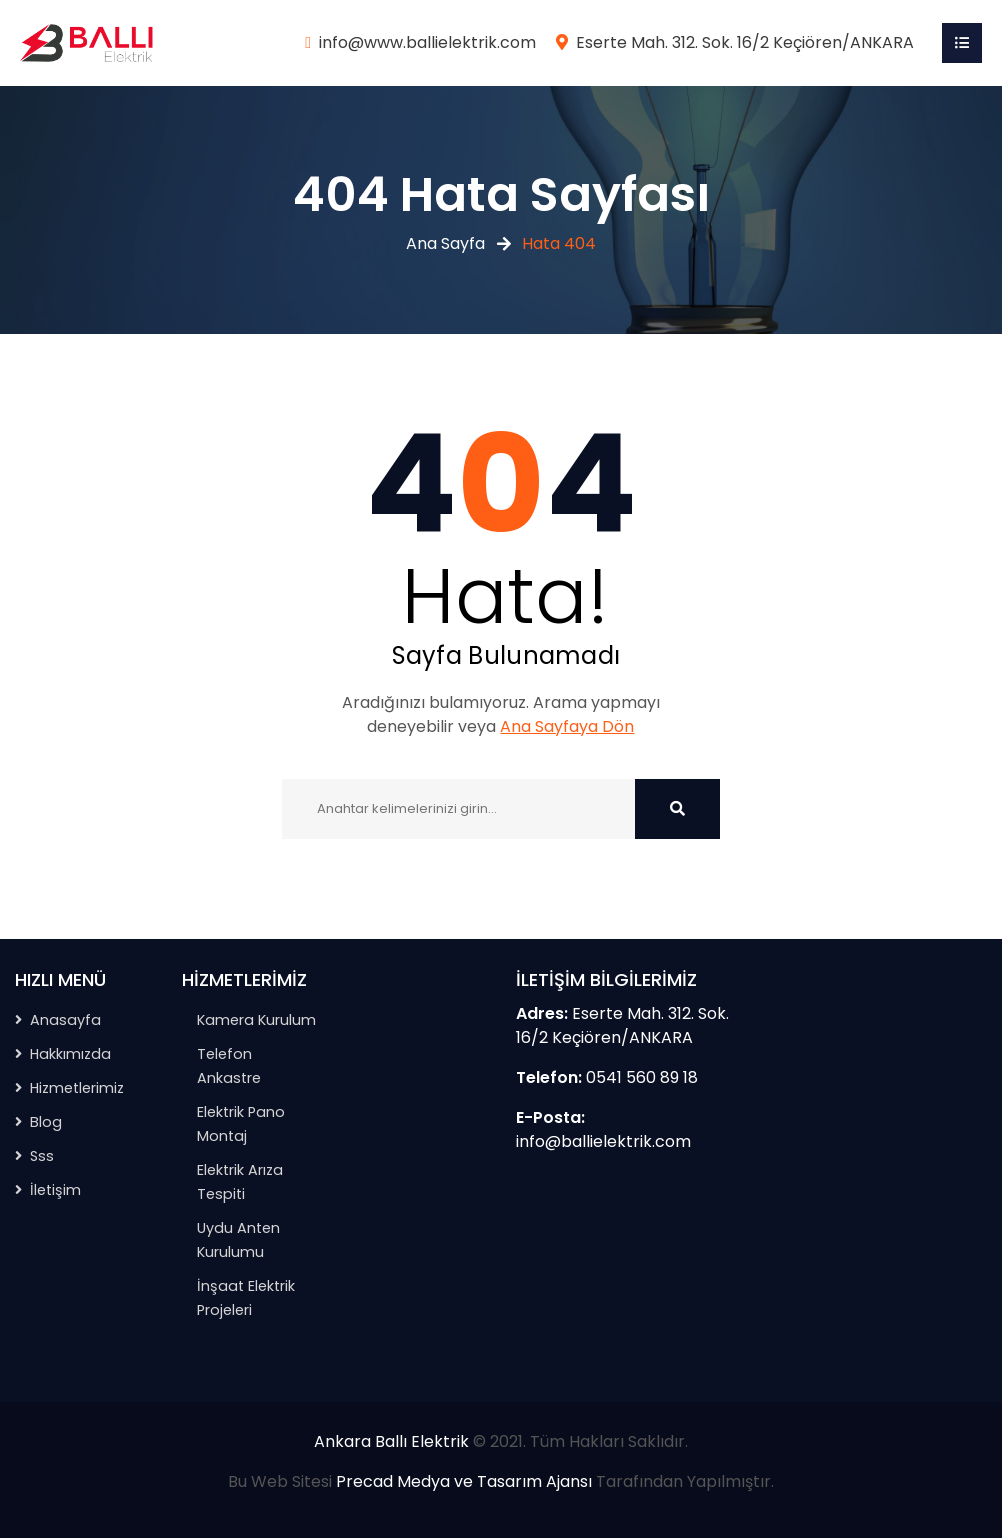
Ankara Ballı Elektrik (391, 1441)
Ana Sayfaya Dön (567, 726)
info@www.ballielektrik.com (427, 42)
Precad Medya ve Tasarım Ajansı (464, 1481)
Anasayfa (65, 1020)
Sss (42, 1156)
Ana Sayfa (445, 243)
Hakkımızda (70, 1054)
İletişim (55, 1190)
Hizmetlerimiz (77, 1088)
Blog (46, 1122)
